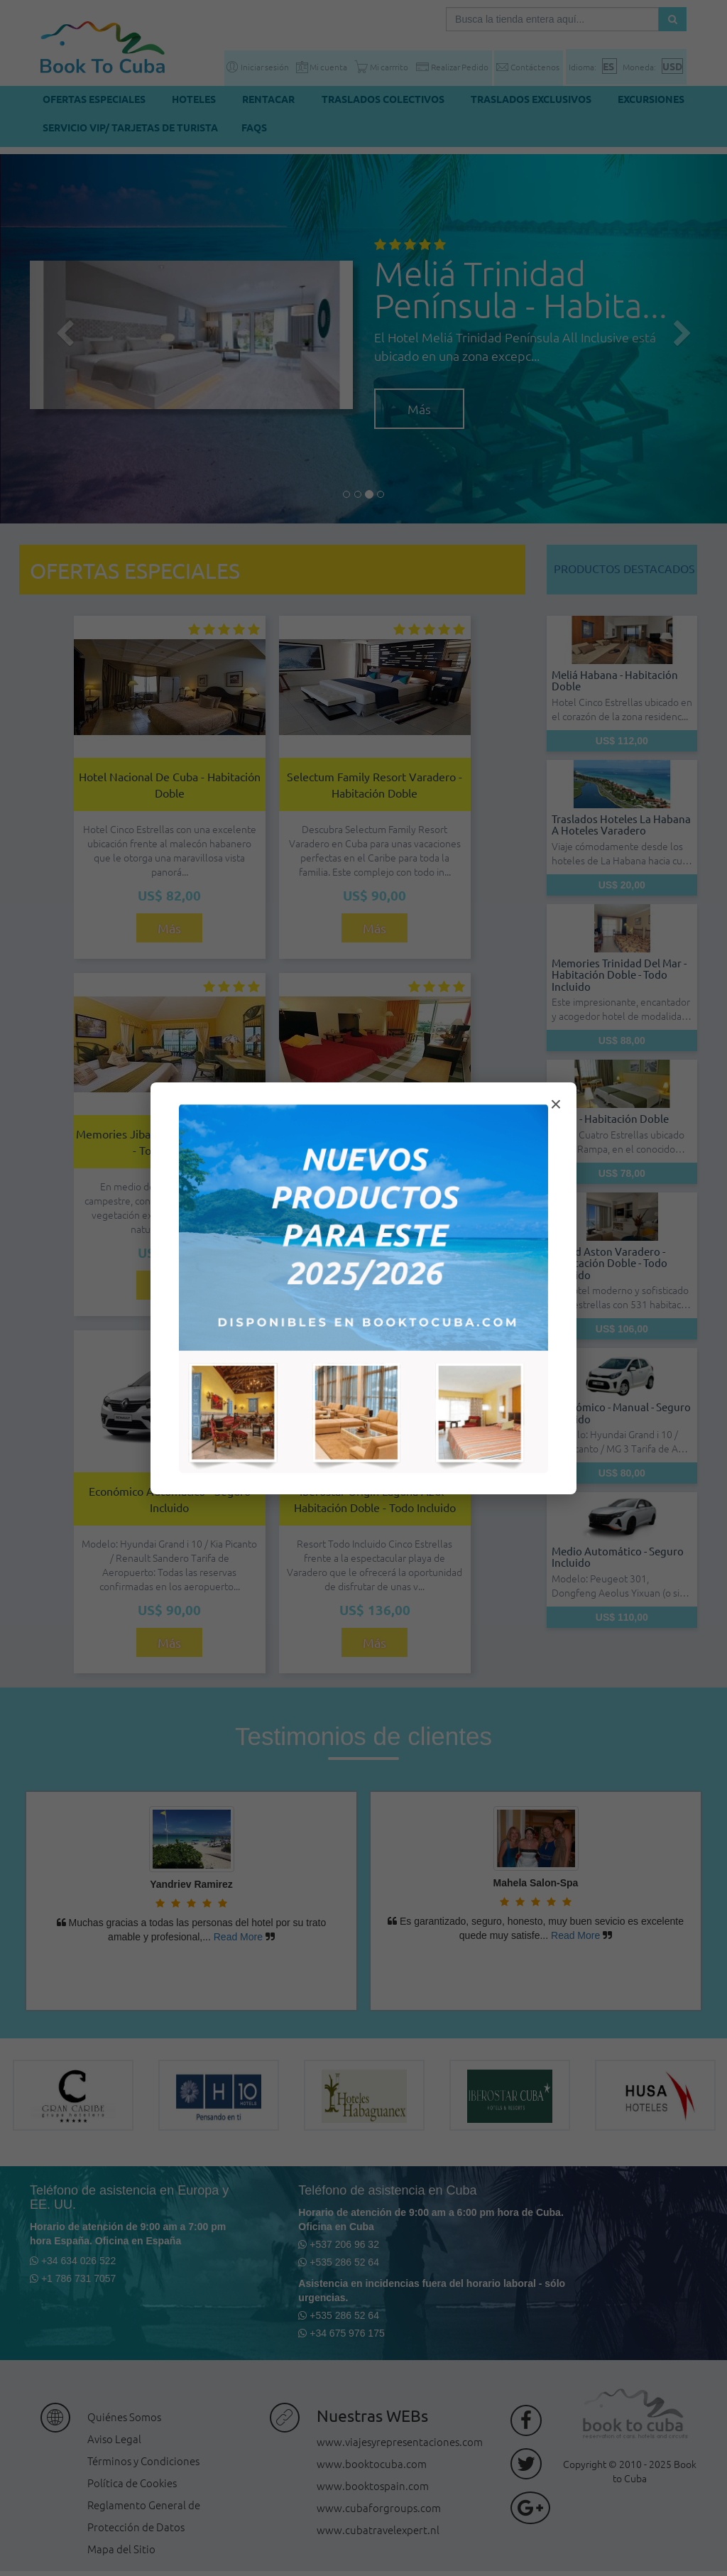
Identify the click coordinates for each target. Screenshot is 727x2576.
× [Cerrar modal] (556, 1104)
